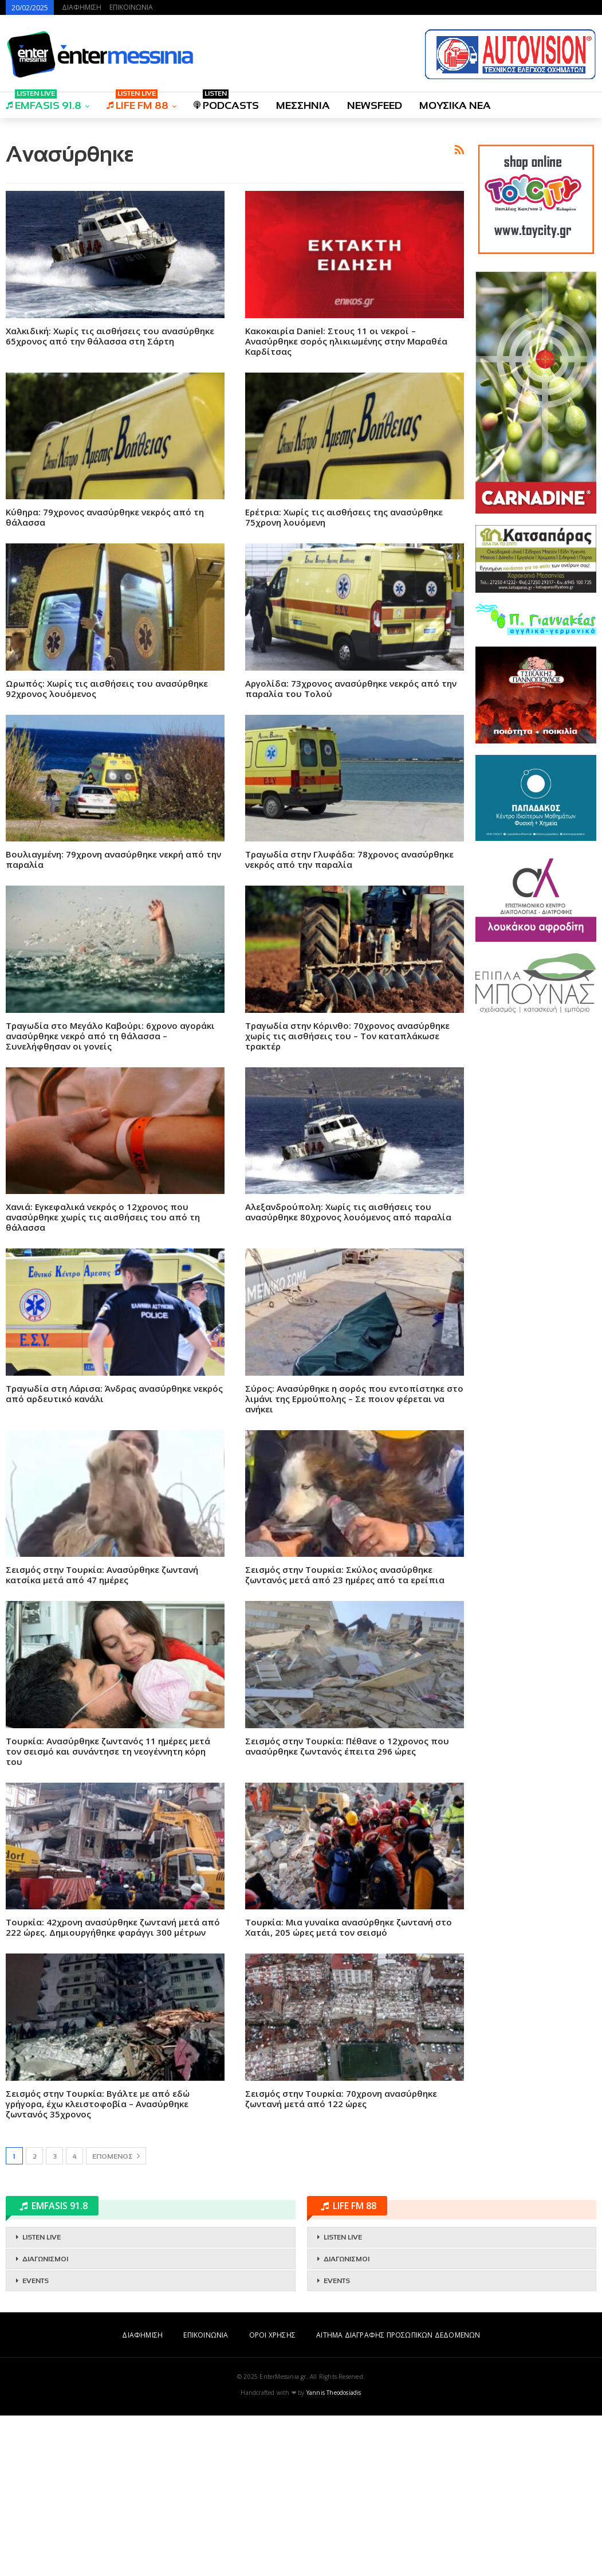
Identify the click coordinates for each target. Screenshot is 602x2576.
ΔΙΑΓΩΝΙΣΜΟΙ (45, 2420)
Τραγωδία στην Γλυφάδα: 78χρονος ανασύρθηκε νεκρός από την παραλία (349, 1020)
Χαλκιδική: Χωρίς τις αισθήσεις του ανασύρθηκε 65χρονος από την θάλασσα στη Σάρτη (110, 496)
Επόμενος (116, 2316)
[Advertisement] (235, 208)
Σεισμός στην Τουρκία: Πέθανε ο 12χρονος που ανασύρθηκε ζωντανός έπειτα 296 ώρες (347, 1906)
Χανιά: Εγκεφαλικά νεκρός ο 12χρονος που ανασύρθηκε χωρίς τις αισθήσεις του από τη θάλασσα (103, 1377)
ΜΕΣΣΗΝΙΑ (303, 105)
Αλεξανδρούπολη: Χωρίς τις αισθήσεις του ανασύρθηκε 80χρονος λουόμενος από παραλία (348, 1372)
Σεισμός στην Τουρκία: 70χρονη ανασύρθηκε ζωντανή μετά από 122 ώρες (341, 2259)
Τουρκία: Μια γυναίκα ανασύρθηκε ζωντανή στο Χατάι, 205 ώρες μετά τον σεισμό (348, 2088)
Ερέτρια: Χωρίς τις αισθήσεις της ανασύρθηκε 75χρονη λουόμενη (344, 677)
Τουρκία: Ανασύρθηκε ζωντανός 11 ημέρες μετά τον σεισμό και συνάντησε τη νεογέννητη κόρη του (108, 1912)
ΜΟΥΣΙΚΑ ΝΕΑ (455, 105)
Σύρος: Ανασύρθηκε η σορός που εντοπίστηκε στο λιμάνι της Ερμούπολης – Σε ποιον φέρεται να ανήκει (354, 1559)
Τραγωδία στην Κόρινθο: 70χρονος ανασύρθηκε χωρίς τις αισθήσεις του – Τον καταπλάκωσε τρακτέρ (347, 1196)
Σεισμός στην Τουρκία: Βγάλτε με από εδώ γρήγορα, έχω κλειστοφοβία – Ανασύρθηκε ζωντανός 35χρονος (98, 2264)
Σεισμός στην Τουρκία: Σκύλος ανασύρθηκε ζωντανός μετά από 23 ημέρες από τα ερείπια (344, 1735)
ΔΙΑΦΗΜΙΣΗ (81, 7)
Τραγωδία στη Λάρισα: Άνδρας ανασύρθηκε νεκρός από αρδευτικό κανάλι (114, 1554)
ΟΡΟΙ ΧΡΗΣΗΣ (272, 2495)
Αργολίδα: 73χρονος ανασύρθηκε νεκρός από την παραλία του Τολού (351, 849)
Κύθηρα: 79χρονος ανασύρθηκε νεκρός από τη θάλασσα (105, 677)
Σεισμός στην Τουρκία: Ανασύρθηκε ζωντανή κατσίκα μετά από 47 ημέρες (102, 1735)
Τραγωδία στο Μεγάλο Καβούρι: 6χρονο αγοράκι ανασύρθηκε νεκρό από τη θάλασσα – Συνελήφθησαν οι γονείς (110, 1196)
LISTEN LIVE (41, 2398)
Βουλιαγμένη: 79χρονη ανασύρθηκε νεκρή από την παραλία (113, 1020)
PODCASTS (226, 101)
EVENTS (35, 2441)
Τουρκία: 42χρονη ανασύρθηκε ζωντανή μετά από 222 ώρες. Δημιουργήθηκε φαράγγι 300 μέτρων (113, 2088)
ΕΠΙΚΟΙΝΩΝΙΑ (131, 7)
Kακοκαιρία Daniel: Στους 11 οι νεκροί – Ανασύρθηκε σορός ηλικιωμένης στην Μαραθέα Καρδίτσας (346, 502)
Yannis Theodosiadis (333, 2553)
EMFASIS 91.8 (43, 101)
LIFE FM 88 (137, 101)
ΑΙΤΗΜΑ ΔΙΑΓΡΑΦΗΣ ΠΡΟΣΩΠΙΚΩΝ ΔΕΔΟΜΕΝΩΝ (398, 2495)
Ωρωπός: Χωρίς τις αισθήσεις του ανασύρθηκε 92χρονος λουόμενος (107, 849)
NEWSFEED (374, 105)
